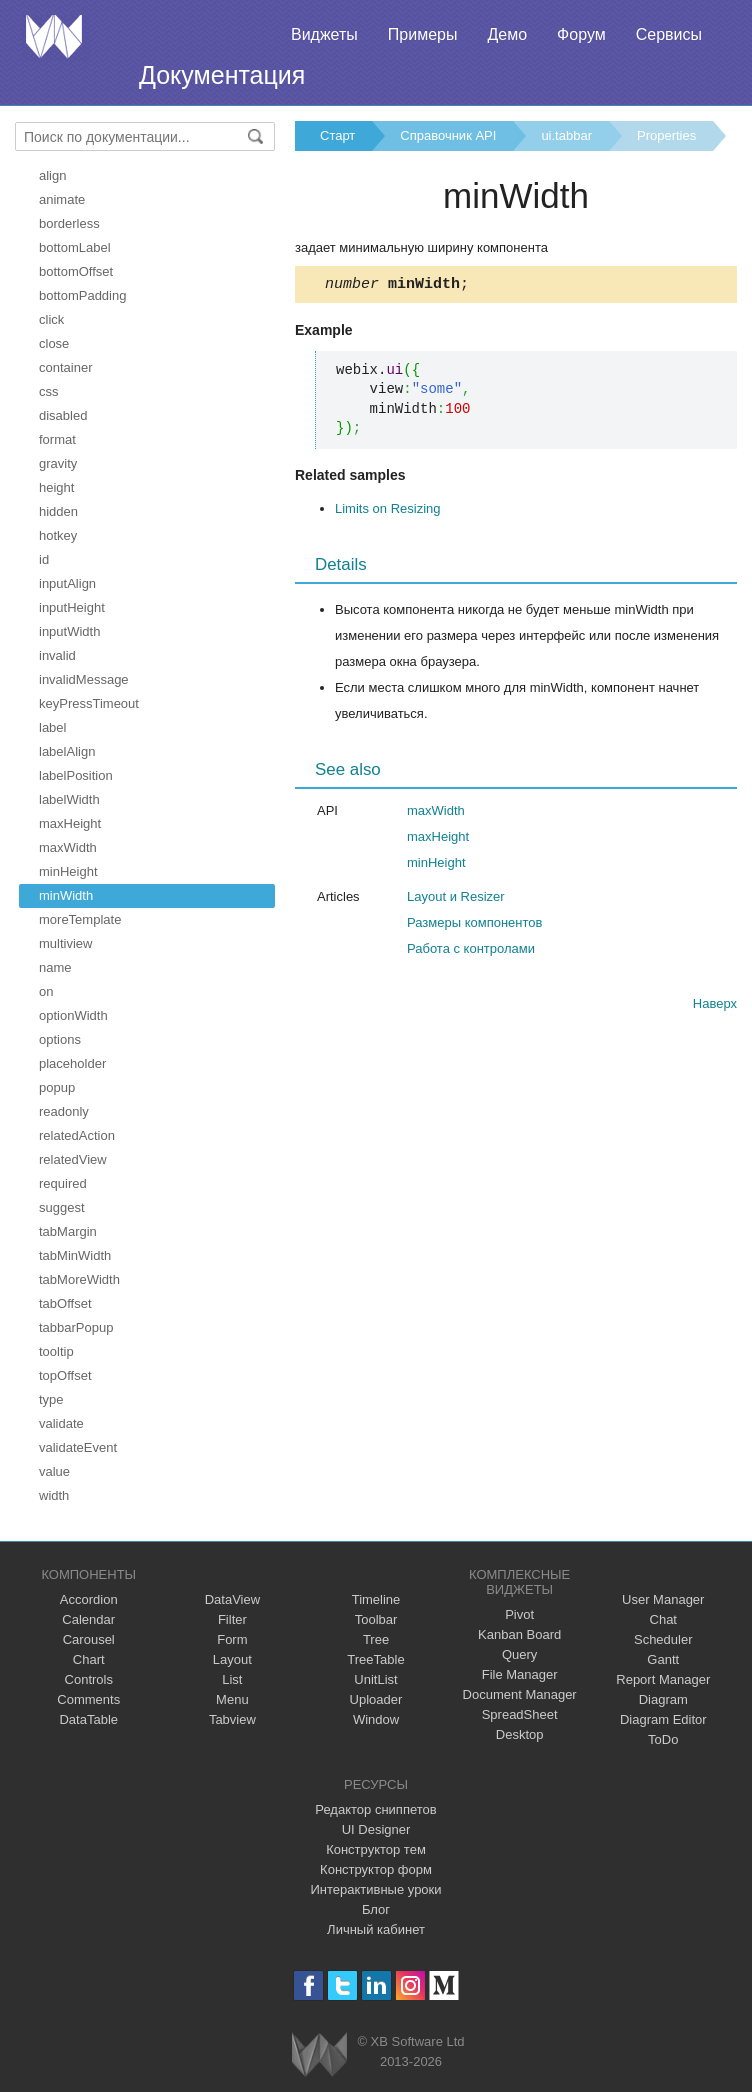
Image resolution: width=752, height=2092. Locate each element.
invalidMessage (84, 679)
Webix (319, 2054)
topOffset (65, 1375)
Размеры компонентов (474, 925)
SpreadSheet (520, 1714)
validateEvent (78, 1447)
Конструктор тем (376, 1849)
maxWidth (68, 847)
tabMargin (68, 1231)
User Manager (663, 1599)
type (51, 1399)
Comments (88, 1699)
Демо (507, 34)
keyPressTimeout (89, 703)
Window (376, 1719)
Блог (376, 1909)
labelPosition (76, 775)
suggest (62, 1207)
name (55, 967)
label (52, 727)
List (232, 1679)
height (56, 487)
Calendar (88, 1619)
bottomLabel (75, 247)
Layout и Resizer (456, 899)
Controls (89, 1679)
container (65, 367)
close (54, 343)
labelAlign (67, 751)
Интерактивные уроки (375, 1889)
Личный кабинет (376, 1929)
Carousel (89, 1639)
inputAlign (67, 583)
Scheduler (663, 1639)
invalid (57, 655)
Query (519, 1654)
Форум (581, 34)
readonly (64, 1111)
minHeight (68, 871)
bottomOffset (76, 271)
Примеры (423, 34)
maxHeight (70, 823)
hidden (58, 511)
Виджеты (324, 34)
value (54, 1471)
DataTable (88, 1719)
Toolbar (376, 1619)
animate (62, 199)
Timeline (376, 1599)
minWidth (66, 895)
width (54, 1495)
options (60, 1039)
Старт (337, 135)
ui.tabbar (566, 135)
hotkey (58, 535)
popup (57, 1087)
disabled (63, 415)
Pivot (519, 1614)
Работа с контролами (471, 951)
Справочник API (448, 135)
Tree (376, 1639)
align (52, 175)
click (51, 319)
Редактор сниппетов (375, 1809)
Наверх (715, 1006)
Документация (222, 75)
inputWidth (69, 631)
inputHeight (72, 607)
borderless (69, 223)
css (49, 391)
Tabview (232, 1719)
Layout (232, 1659)
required (63, 1183)
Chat (663, 1619)
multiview (65, 943)
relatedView (73, 1159)
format (57, 439)
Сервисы (669, 34)
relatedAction (77, 1135)
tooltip (56, 1351)
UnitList (375, 1679)
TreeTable (375, 1659)
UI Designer (376, 1829)
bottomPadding (82, 295)
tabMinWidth (75, 1255)
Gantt (663, 1659)
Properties (666, 135)
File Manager (520, 1674)
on (46, 991)
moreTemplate (80, 919)
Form (232, 1639)
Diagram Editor (663, 1719)
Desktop (520, 1734)
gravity (58, 463)
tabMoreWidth (79, 1279)
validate (61, 1423)
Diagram (663, 1699)
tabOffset (65, 1303)
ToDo (663, 1739)
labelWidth (69, 799)
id (44, 559)
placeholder (72, 1063)
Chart (89, 1659)
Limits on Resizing (388, 511)
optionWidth (73, 1015)
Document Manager (520, 1694)
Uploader (376, 1699)
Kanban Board (519, 1634)
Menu (232, 1699)
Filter (232, 1619)
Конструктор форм (376, 1869)
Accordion (89, 1599)
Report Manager (663, 1679)
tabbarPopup (76, 1327)
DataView (232, 1599)
